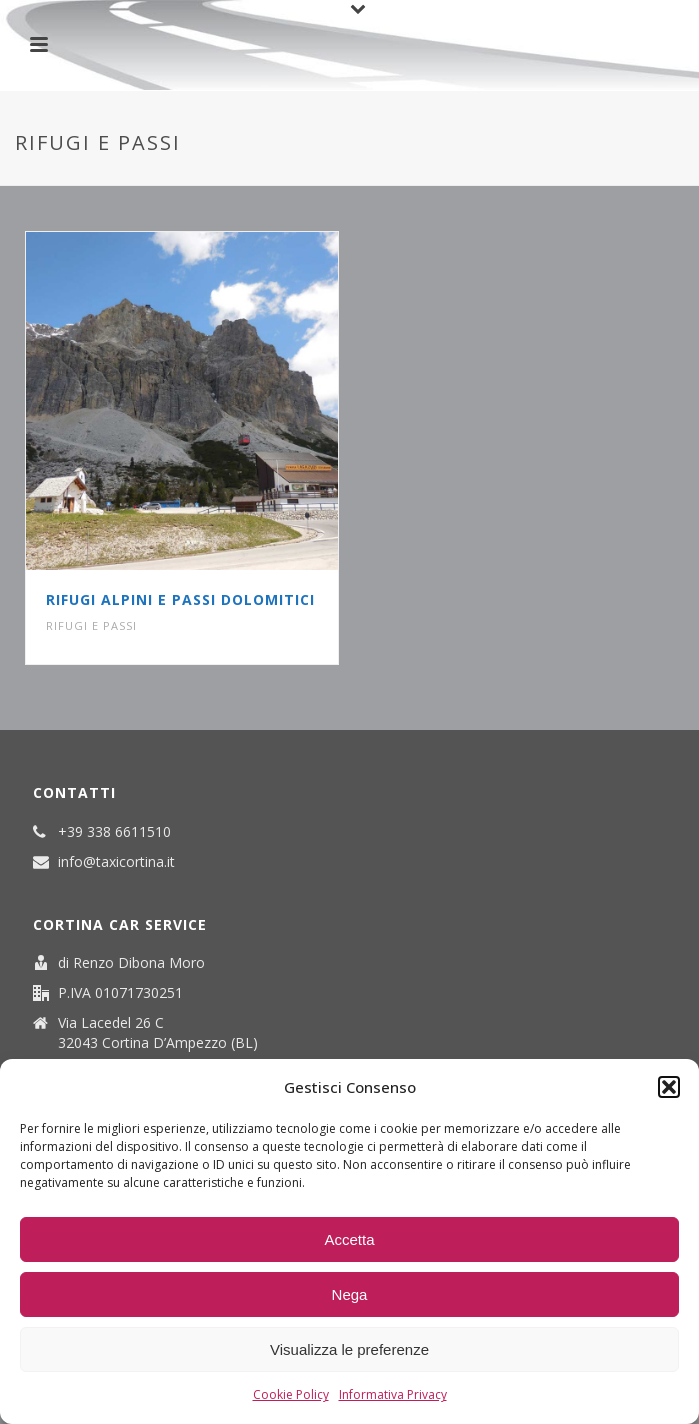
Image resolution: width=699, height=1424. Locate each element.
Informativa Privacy (393, 1394)
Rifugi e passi (91, 625)
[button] (669, 1087)
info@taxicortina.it (116, 862)
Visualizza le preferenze (349, 1349)
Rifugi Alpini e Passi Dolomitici (180, 599)
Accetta (349, 1239)
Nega (350, 1294)
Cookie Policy (291, 1394)
